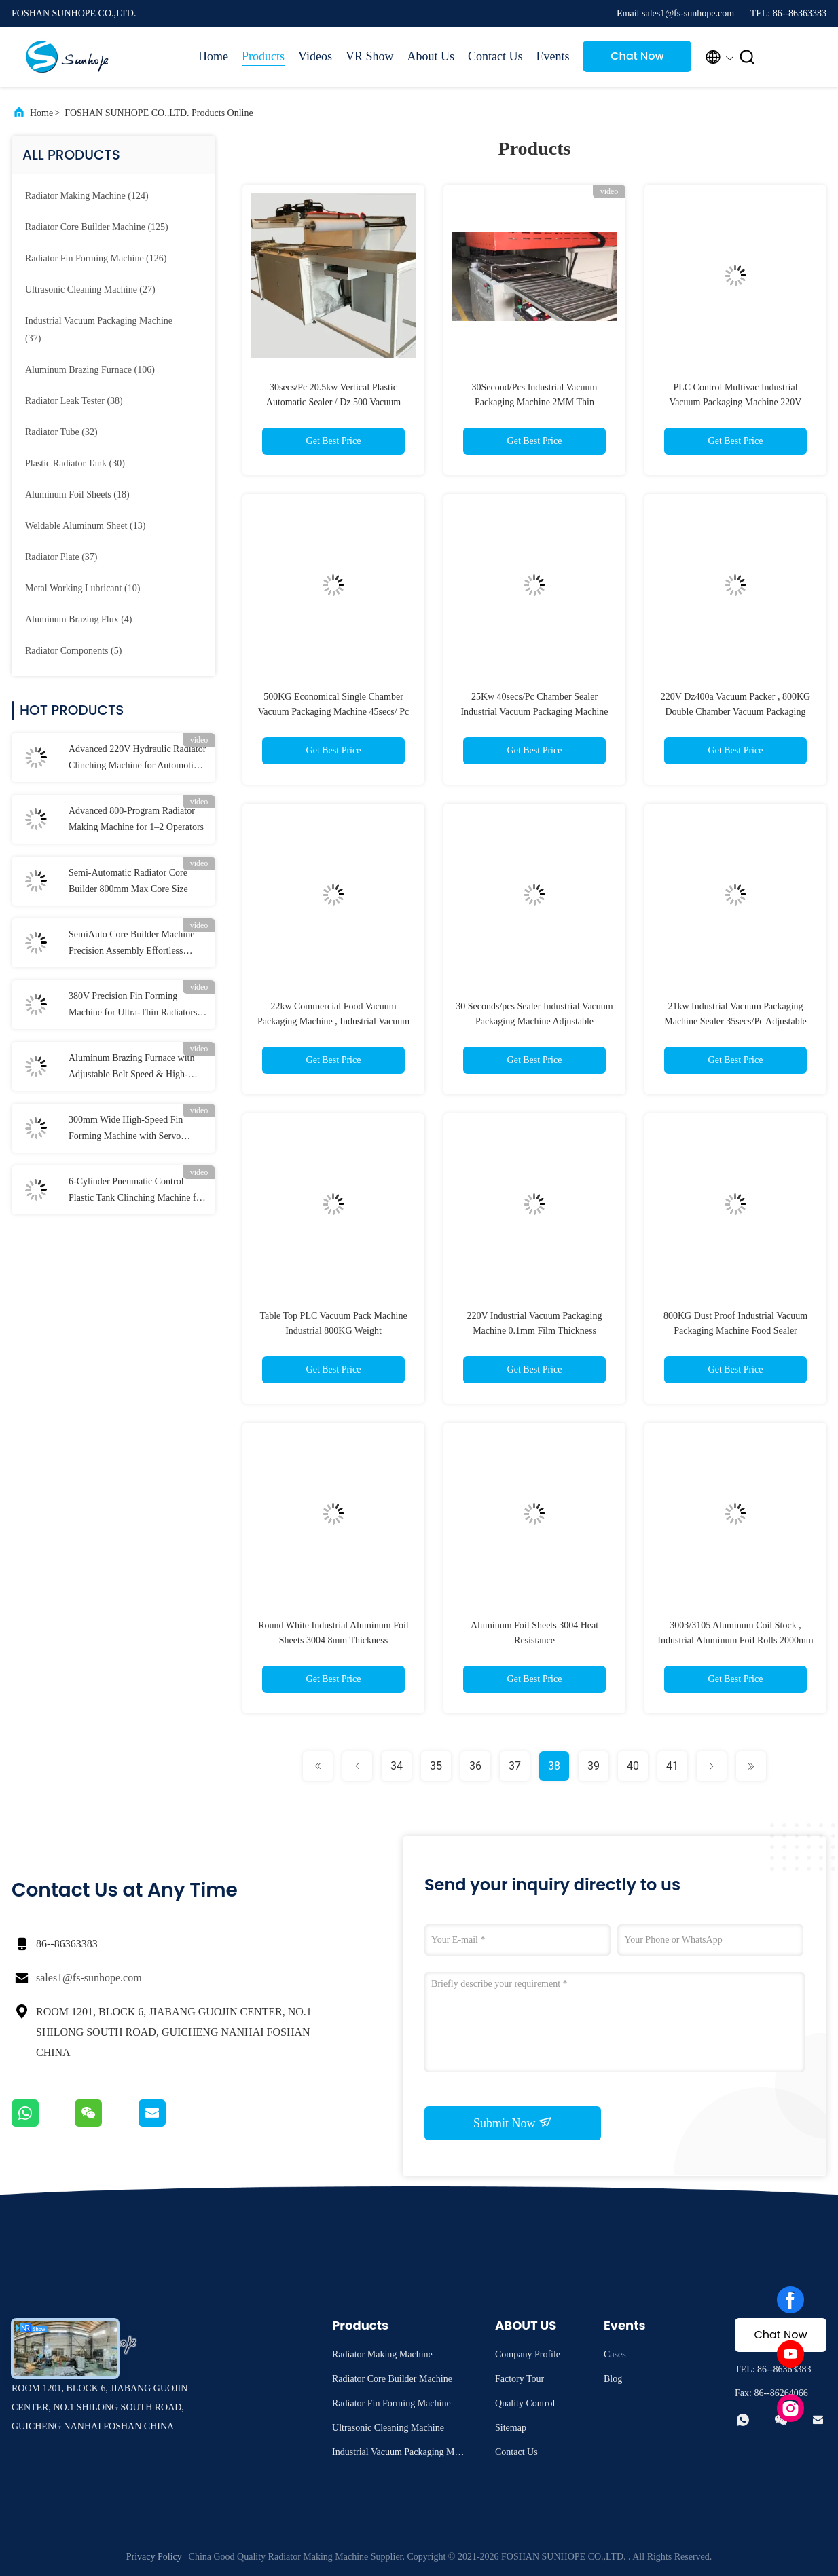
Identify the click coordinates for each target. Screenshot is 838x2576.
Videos (315, 56)
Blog (613, 2379)
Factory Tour (519, 2379)
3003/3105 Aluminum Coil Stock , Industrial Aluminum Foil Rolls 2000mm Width (735, 1640)
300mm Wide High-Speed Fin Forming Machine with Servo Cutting (126, 1129)
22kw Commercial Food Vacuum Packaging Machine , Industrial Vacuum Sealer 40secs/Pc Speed (333, 1021)
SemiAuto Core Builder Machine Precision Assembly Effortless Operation (131, 944)
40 (633, 1765)
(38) (74, 401)
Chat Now (637, 56)
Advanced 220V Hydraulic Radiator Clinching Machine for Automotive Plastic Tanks (137, 759)
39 (593, 1765)
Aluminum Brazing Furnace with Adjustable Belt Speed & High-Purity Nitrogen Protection (131, 1068)
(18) (77, 494)
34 (396, 1765)
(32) (61, 432)
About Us (430, 56)
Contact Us (495, 56)
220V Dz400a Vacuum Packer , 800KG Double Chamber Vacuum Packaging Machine (735, 712)
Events (552, 56)
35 (436, 1765)
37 (515, 1765)
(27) (90, 289)
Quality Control (525, 2403)
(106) (90, 370)
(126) (95, 258)
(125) (96, 227)
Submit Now (512, 2122)
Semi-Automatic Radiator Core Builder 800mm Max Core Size (128, 880)
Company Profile (527, 2354)
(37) (98, 329)
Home (213, 56)
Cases (615, 2354)
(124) (87, 196)
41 (672, 1765)
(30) (75, 463)
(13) (85, 526)
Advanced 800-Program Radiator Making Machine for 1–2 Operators (136, 819)
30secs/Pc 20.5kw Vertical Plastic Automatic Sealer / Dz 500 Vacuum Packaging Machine (333, 402)
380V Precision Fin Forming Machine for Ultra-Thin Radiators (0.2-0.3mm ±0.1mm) (133, 1006)
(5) (73, 651)
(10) (82, 588)
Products (263, 56)
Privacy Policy (154, 2557)
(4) (78, 619)
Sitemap (510, 2428)
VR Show (370, 56)
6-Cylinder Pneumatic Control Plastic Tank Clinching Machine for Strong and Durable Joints (136, 1191)
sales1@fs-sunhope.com (89, 1977)
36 (475, 1765)
